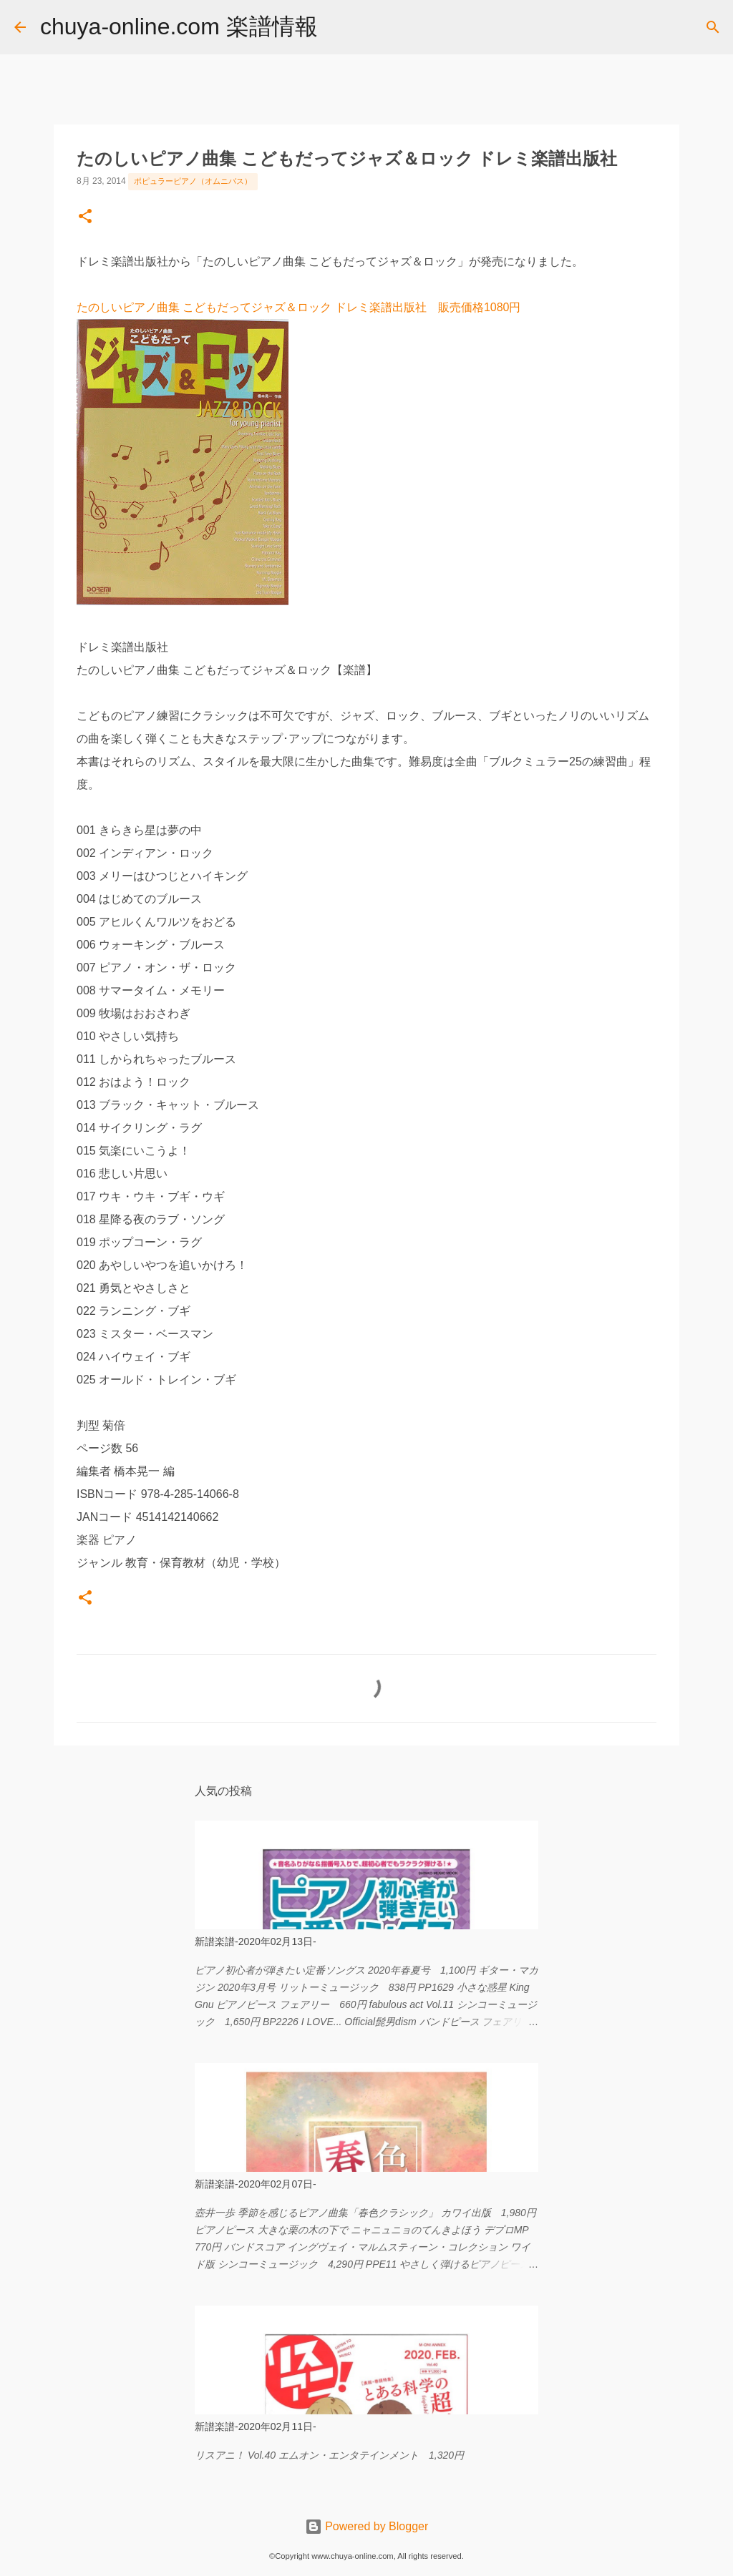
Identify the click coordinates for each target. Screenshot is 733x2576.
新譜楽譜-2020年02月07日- (255, 2184)
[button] (85, 217)
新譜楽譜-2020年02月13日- (255, 1941)
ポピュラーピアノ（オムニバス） (193, 181)
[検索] (337, 27)
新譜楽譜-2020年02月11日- (255, 2426)
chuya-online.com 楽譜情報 (179, 26)
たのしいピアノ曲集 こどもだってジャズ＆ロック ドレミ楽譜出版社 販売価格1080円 (298, 307)
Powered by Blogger (367, 2526)
